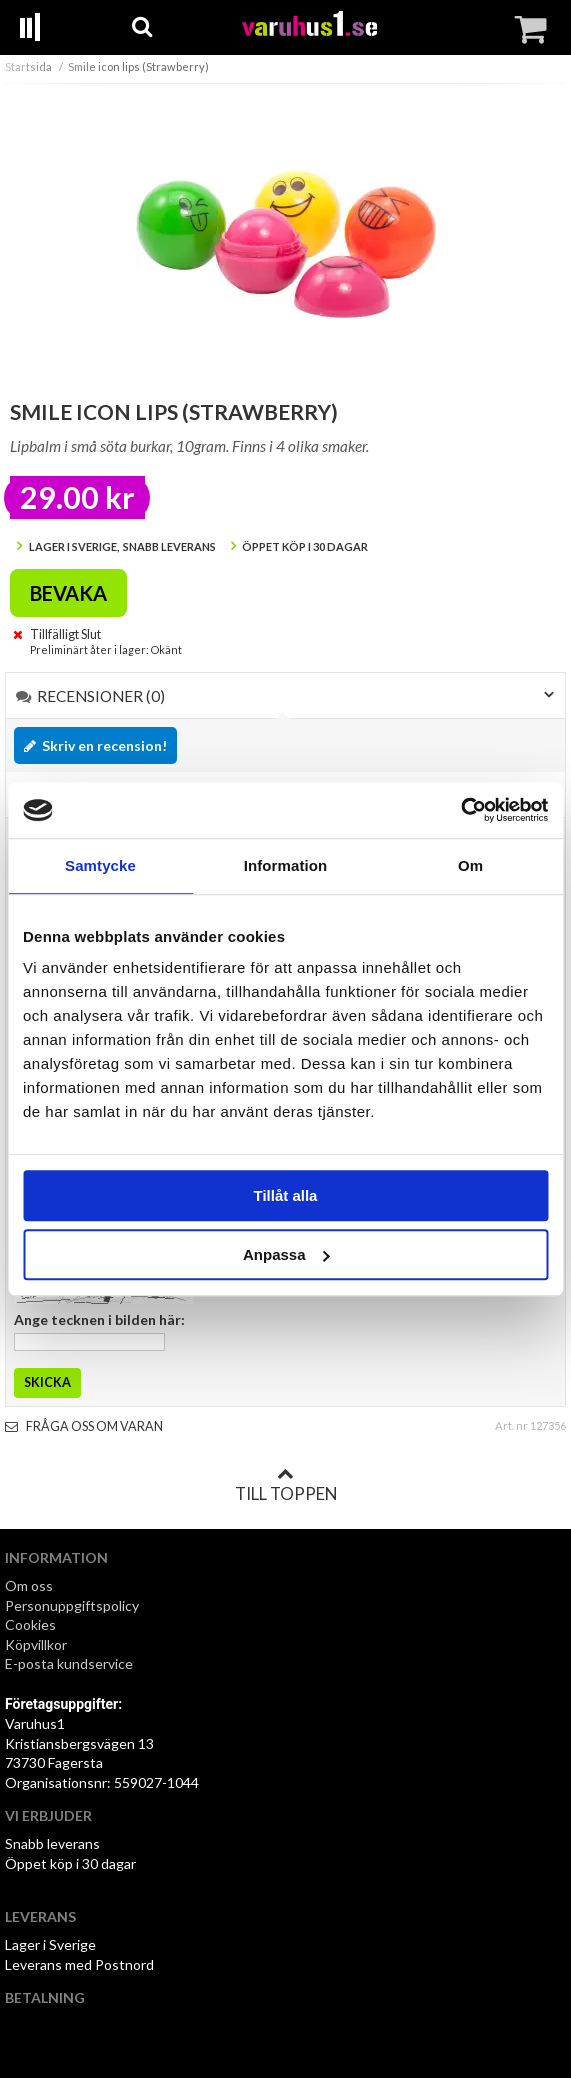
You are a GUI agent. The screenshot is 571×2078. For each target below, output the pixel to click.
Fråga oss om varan (84, 1426)
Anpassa (286, 1254)
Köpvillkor (36, 1644)
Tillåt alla (286, 1195)
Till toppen (286, 1485)
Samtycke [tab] (100, 865)
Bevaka (68, 593)
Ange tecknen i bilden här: (99, 1319)
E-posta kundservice (70, 1663)
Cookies (30, 1624)
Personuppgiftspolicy (72, 1605)
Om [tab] (470, 865)
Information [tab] (286, 865)
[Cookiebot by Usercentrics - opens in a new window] (460, 810)
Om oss (29, 1585)
